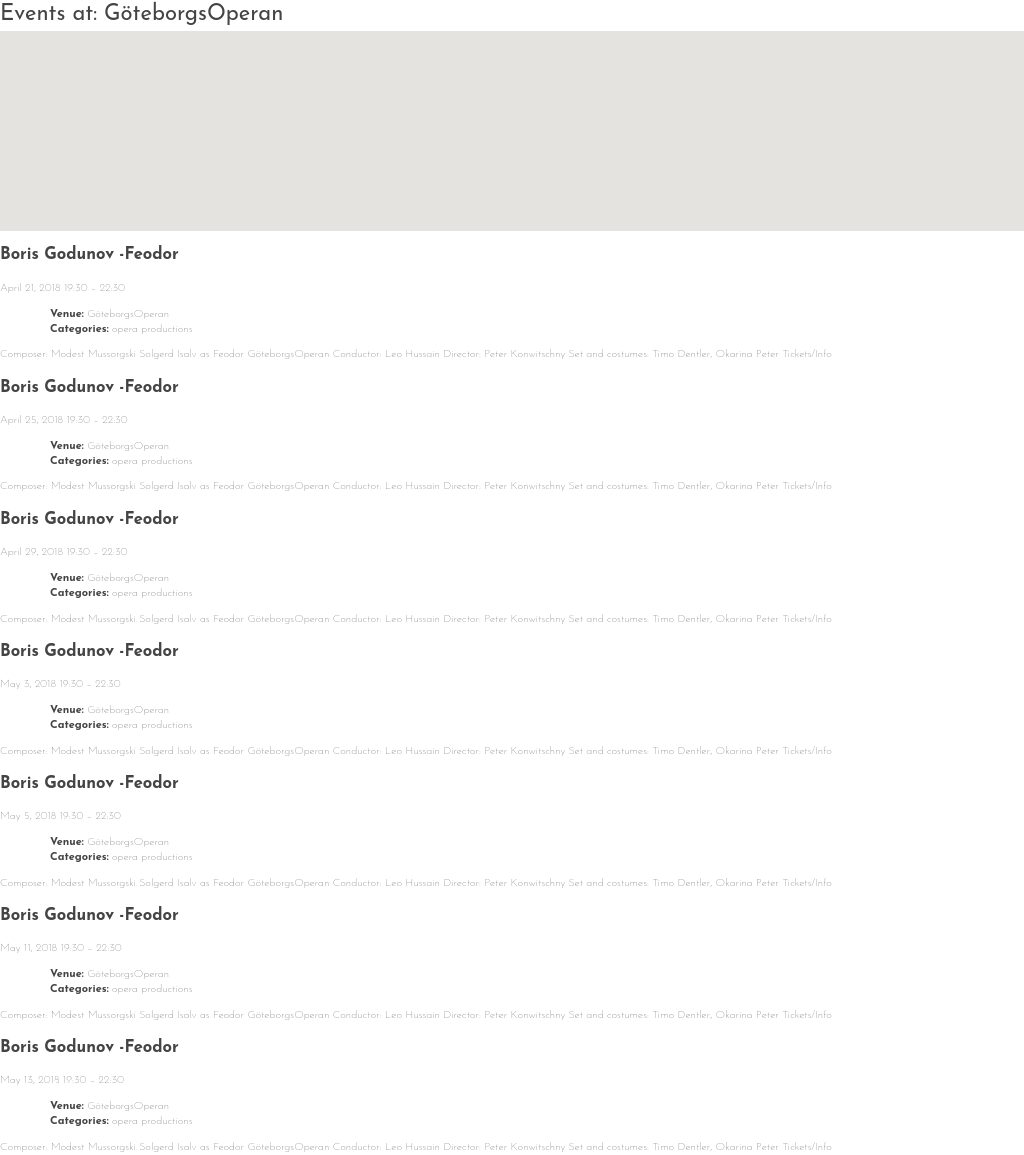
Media (583, 1093)
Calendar (202, 1093)
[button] (512, 112)
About (324, 1093)
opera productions (152, 329)
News (85, 1093)
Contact (697, 1093)
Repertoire (453, 1093)
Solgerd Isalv (842, 1087)
